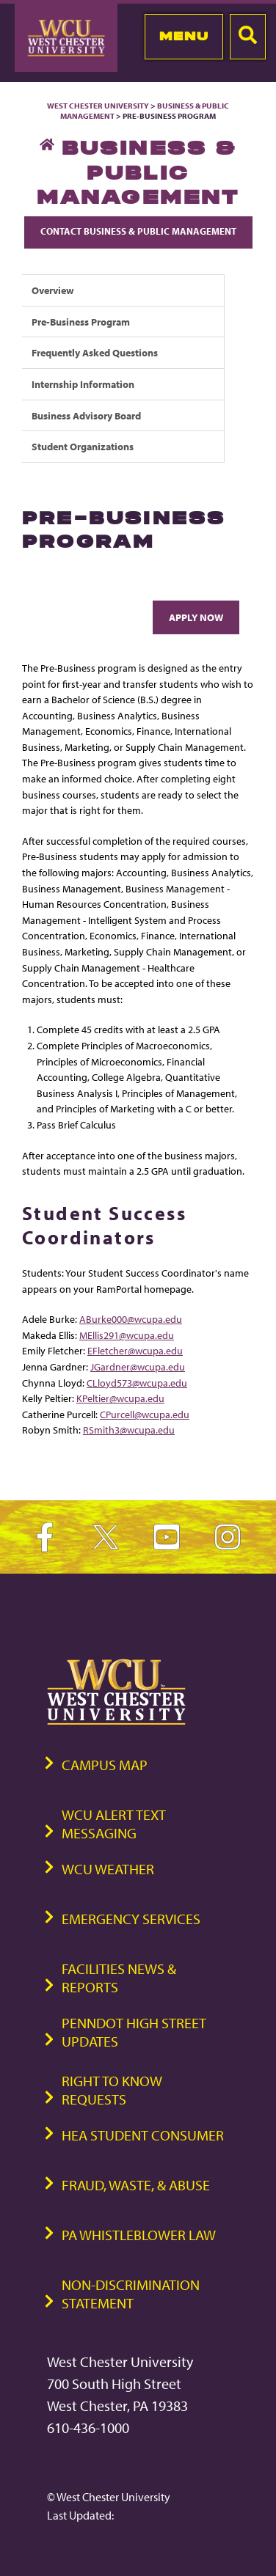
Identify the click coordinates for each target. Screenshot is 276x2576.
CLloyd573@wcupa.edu (137, 1383)
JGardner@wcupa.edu (137, 1366)
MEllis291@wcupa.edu (126, 1335)
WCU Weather (108, 1869)
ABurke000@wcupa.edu (130, 1319)
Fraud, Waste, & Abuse (136, 2185)
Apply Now (196, 617)
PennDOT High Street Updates (134, 2032)
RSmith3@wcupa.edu (129, 1429)
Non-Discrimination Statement (131, 2293)
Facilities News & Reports (119, 1977)
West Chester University (98, 105)
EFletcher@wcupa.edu (135, 1350)
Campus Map (105, 1764)
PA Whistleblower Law (139, 2234)
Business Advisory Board (86, 415)
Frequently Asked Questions (95, 352)
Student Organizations (83, 446)
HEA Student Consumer (143, 2135)
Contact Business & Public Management (138, 231)
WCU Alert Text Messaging (114, 1823)
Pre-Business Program (81, 322)
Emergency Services (131, 1918)
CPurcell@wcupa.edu (144, 1414)
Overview (53, 290)
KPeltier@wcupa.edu (120, 1398)
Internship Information (83, 384)
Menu (183, 36)
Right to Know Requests (112, 2090)
